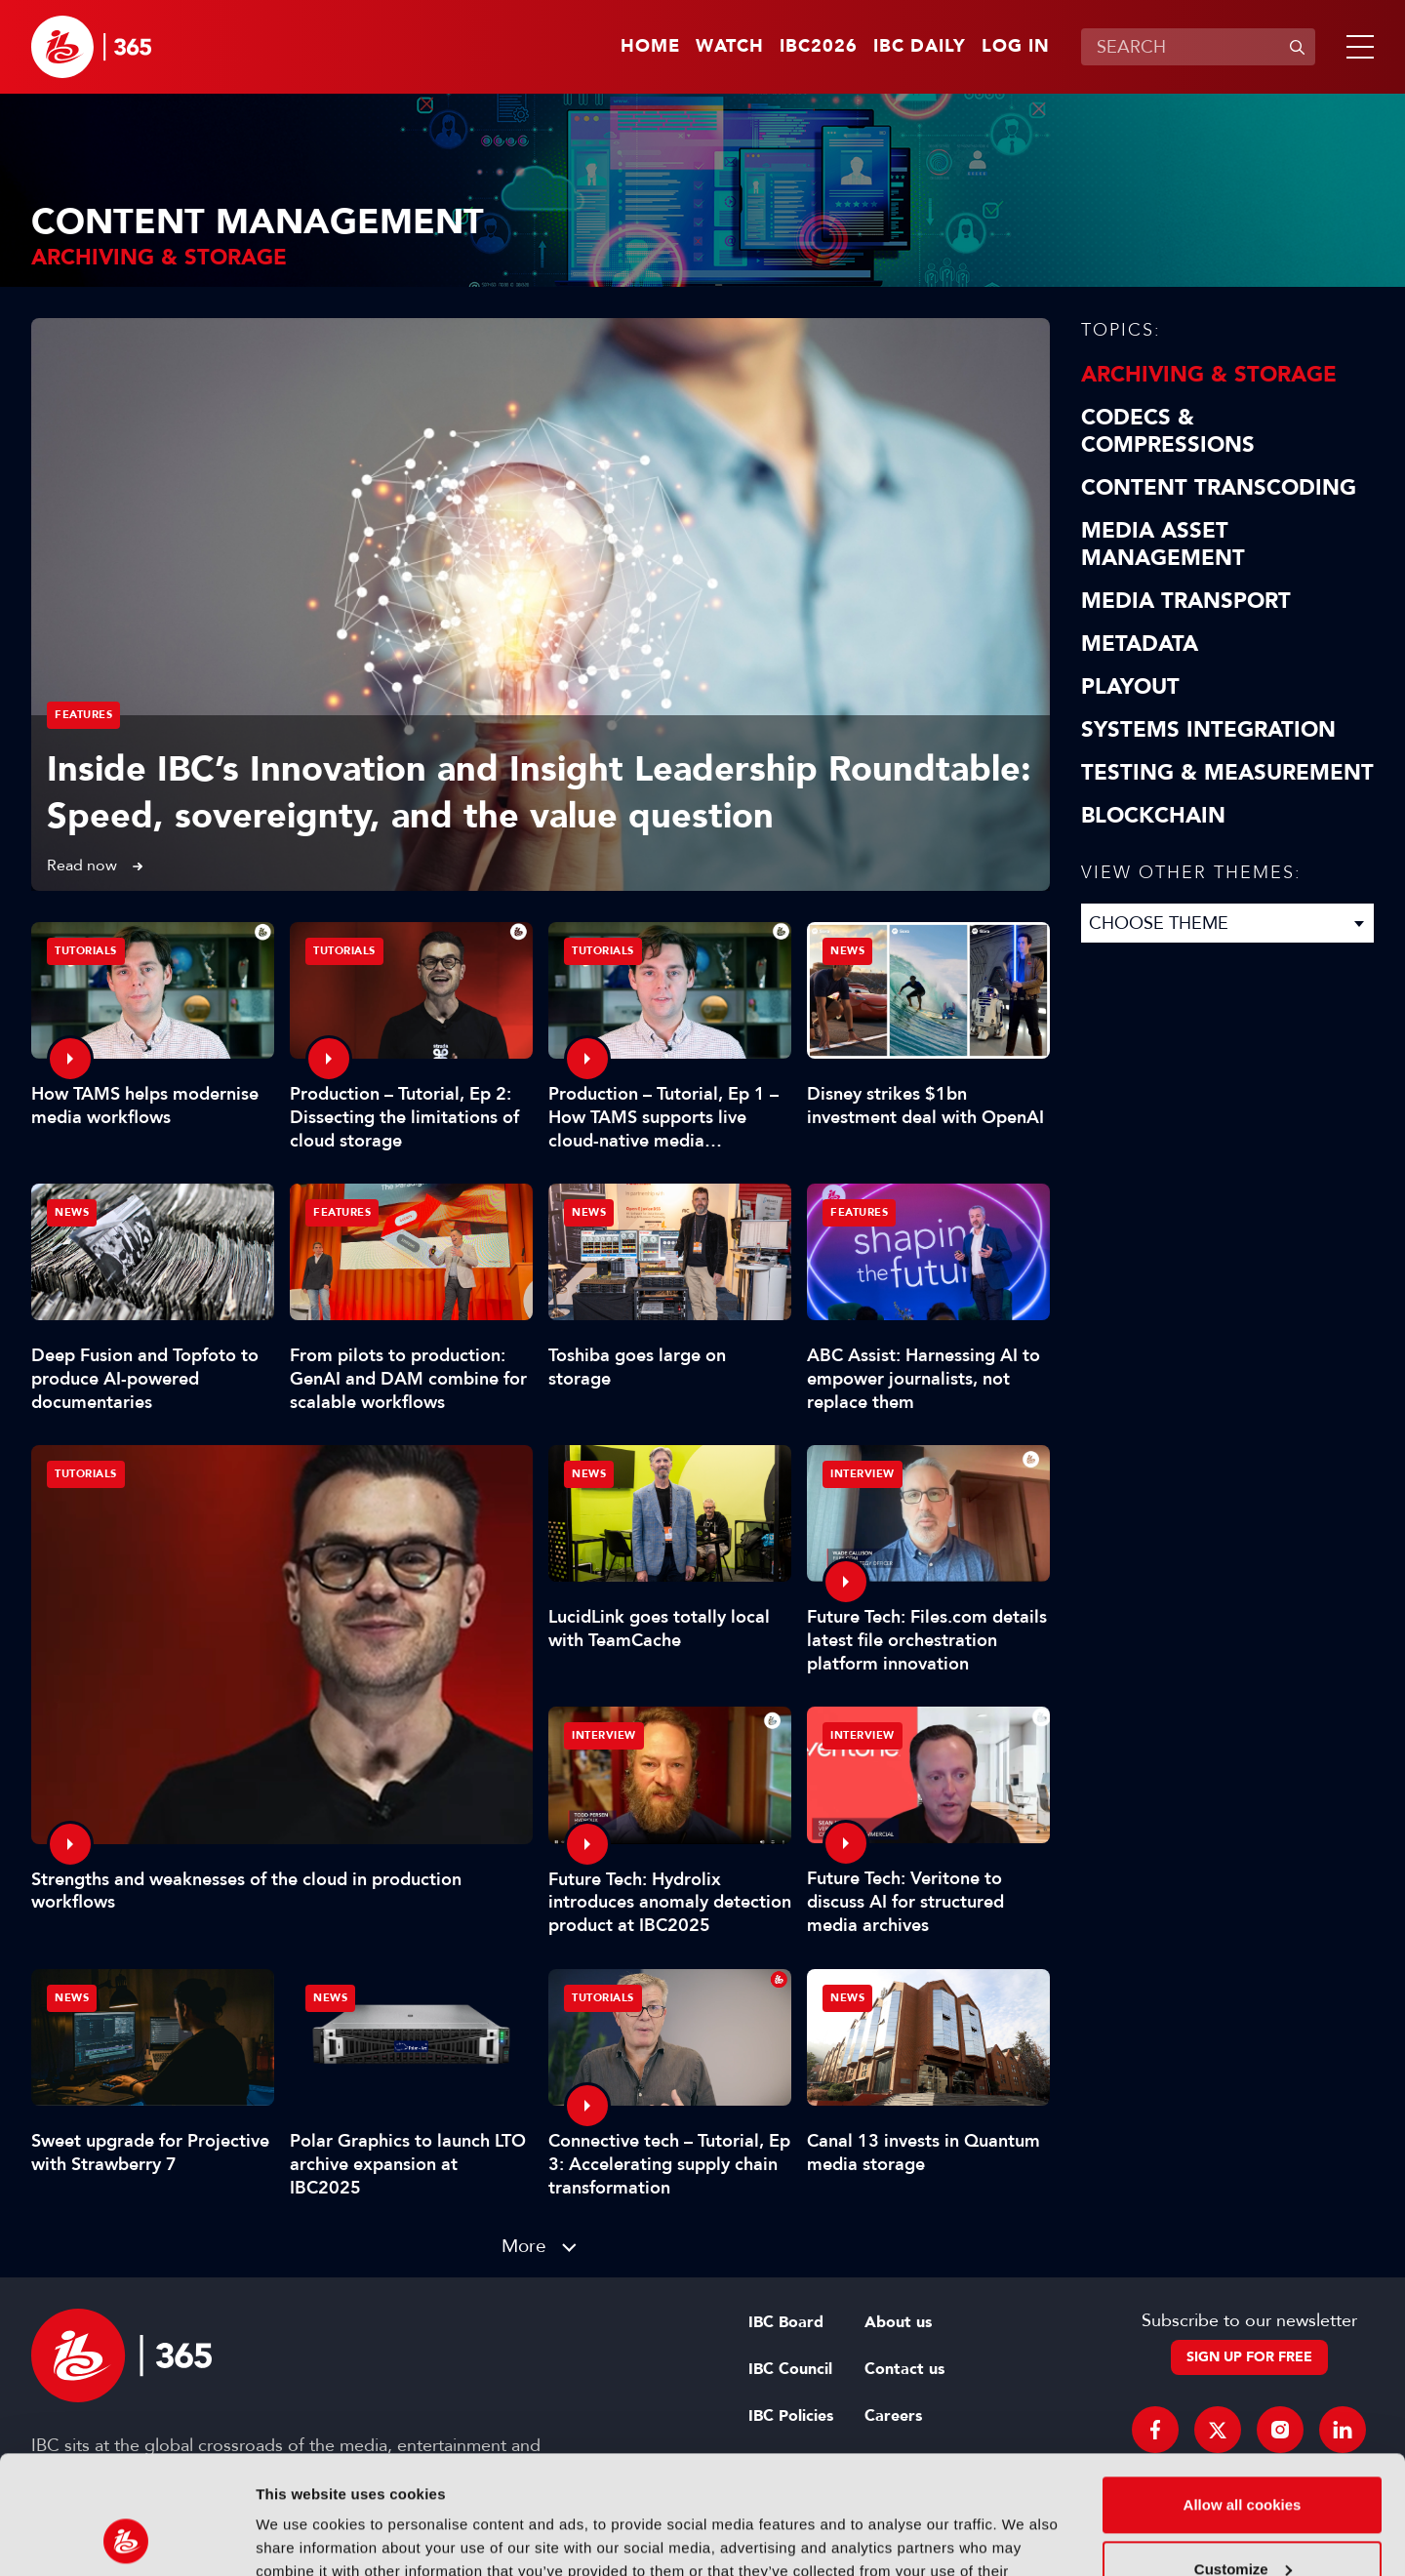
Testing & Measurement (1227, 772)
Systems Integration (1208, 730)
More (524, 2246)
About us (898, 2322)
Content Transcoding (1218, 488)
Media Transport (1186, 601)
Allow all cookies (1243, 2394)
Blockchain (1153, 815)
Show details (301, 2537)
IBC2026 (819, 47)
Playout (1130, 687)
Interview (862, 1474)
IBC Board (785, 2322)
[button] (1356, 47)
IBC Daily (919, 47)
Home (650, 47)
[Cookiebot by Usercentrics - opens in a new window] (126, 2538)
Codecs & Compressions (1168, 431)
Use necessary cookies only (1242, 2522)
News (847, 951)
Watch (730, 47)
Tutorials (86, 1474)
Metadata (1139, 644)
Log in (1016, 47)
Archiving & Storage (1209, 374)
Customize (1243, 2457)
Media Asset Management (1163, 544)
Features (83, 714)
